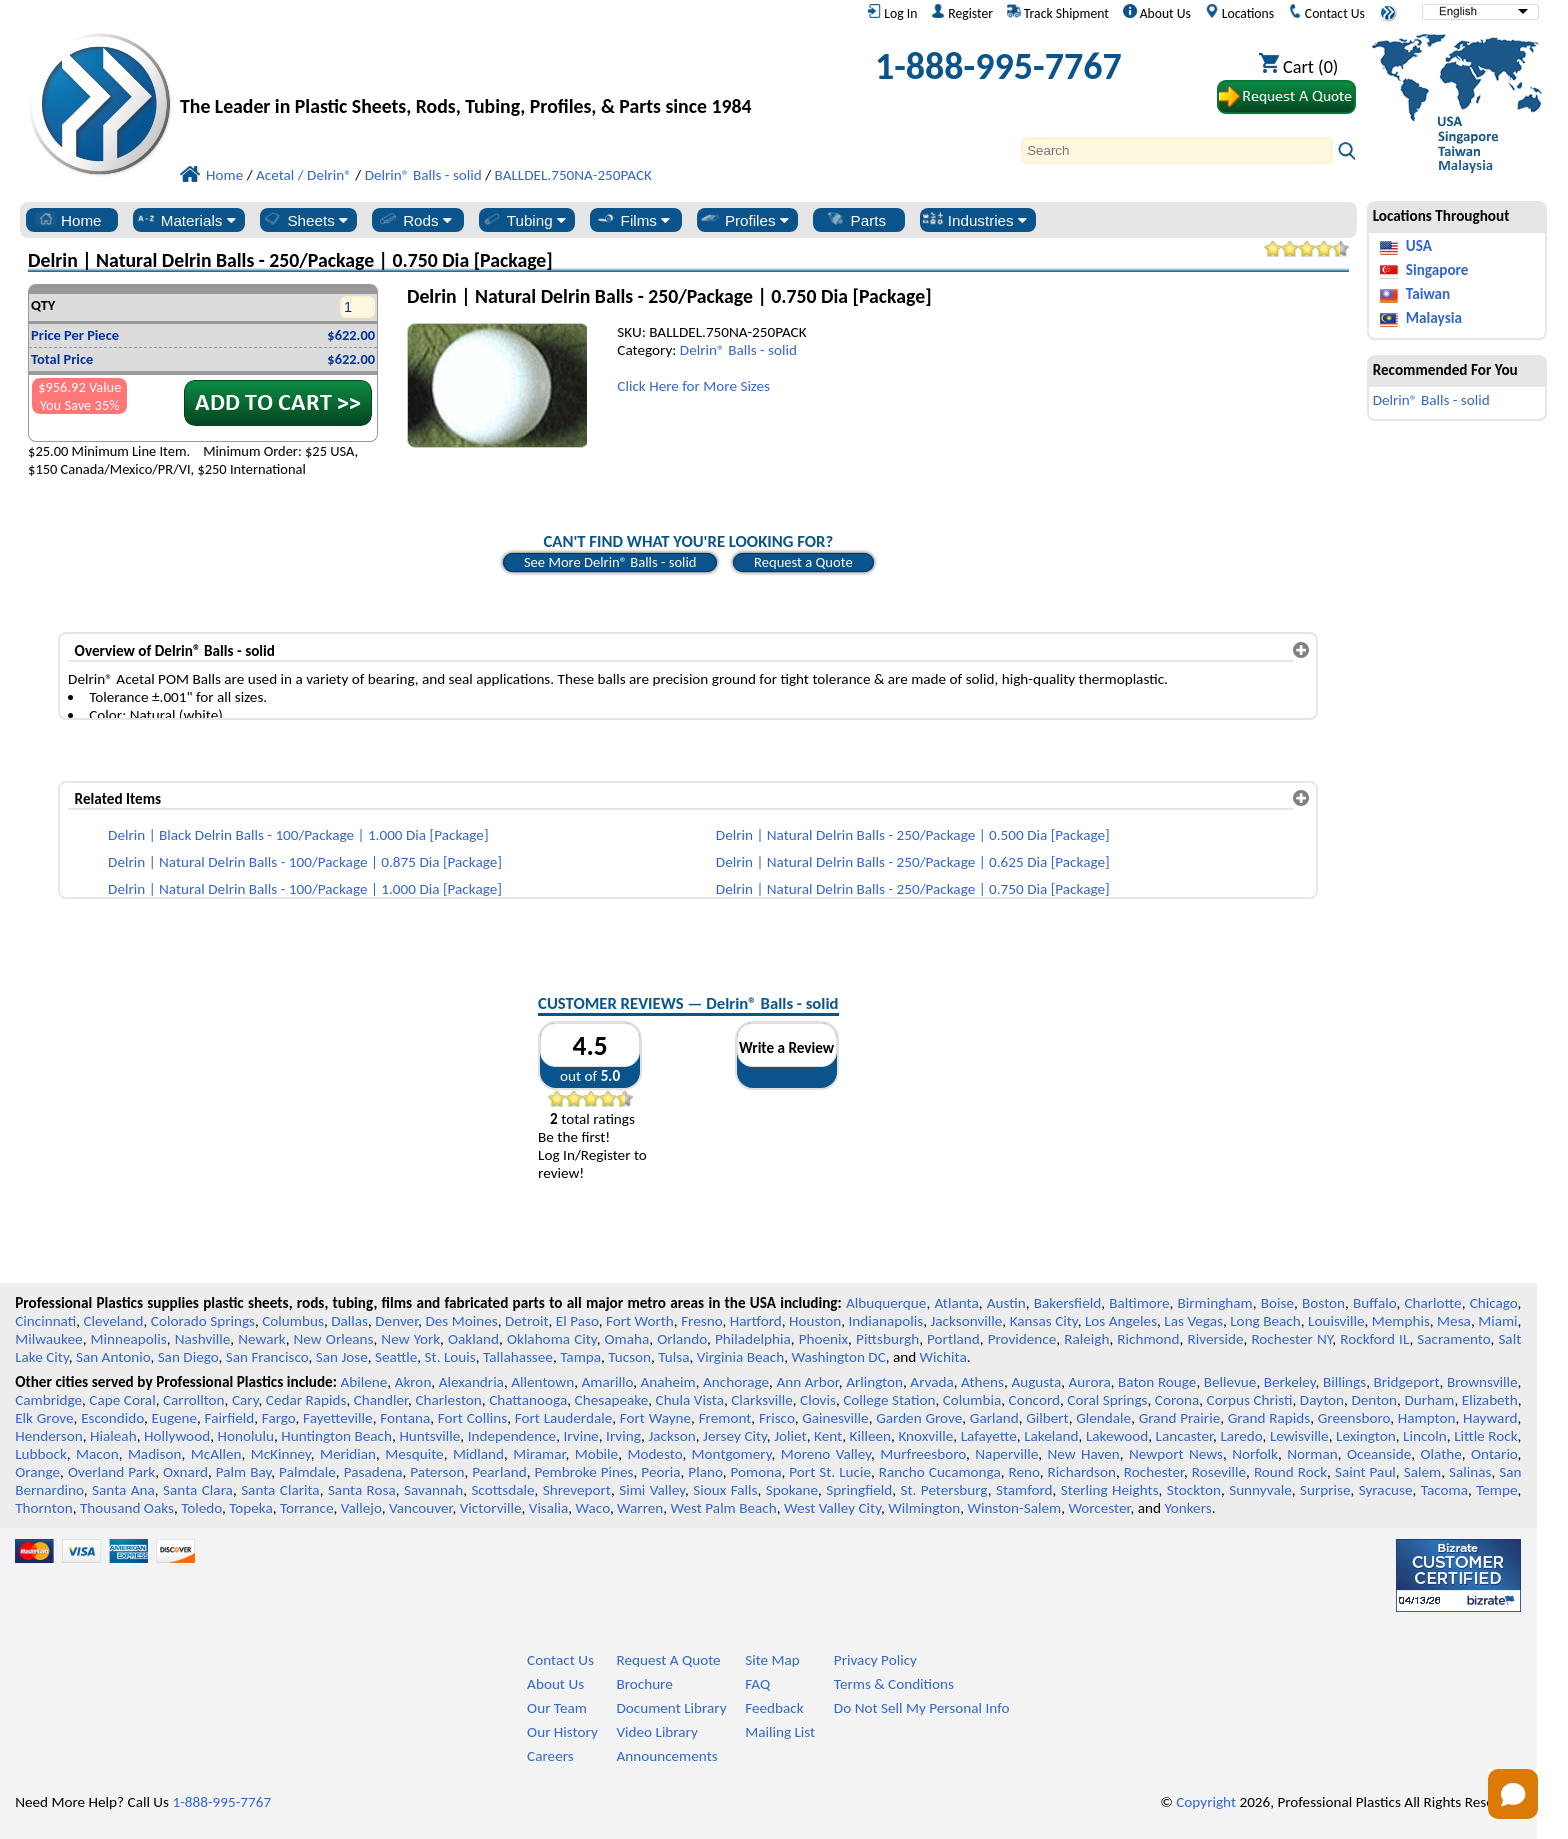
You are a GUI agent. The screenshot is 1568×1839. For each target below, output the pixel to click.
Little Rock (1485, 1436)
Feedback (774, 1708)
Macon (97, 1454)
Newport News (1176, 1454)
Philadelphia (753, 1339)
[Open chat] (1513, 1794)
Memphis (1401, 1321)
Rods (414, 220)
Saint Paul (1365, 1472)
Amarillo (607, 1382)
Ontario (1494, 1454)
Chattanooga (528, 1400)
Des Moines (461, 1321)
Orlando (682, 1339)
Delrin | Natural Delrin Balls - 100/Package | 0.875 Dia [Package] (305, 862)
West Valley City (832, 1508)
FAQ (757, 1684)
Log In (892, 13)
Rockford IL (1374, 1339)
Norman (1312, 1454)
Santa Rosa (362, 1490)
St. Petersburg (944, 1490)
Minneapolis (129, 1339)
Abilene (363, 1382)
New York (410, 1339)
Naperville (1006, 1454)
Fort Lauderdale (563, 1418)
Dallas (349, 1321)
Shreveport (577, 1490)
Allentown (542, 1382)
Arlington (874, 1382)
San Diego (188, 1357)
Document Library (671, 1708)
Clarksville (762, 1400)
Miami (1497, 1321)
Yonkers (1187, 1508)
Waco (593, 1508)
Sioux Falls (725, 1490)
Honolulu (246, 1436)
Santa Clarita (280, 1490)
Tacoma (1444, 1490)
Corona (1177, 1400)
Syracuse (1386, 1490)
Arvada (931, 1382)
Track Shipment (1058, 13)
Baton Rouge (1157, 1382)
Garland (994, 1418)
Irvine (581, 1436)
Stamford (1024, 1490)
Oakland (473, 1339)
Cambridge (48, 1400)
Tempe (1496, 1490)
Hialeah (113, 1436)
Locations (1240, 13)
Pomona (756, 1472)
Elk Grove (44, 1418)
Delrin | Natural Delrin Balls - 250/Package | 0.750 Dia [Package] (913, 889)
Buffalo (1374, 1303)
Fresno (701, 1321)
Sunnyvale (1260, 1490)
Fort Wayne (655, 1418)
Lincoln (1425, 1436)
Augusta (1036, 1382)
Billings (1344, 1382)
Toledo (201, 1508)
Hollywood (177, 1436)
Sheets (304, 220)
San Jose (342, 1357)
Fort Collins (472, 1418)
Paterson (437, 1472)
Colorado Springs (203, 1321)
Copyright (1206, 1802)
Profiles (744, 220)
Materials (185, 220)
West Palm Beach (724, 1508)
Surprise (1325, 1490)
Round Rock (1290, 1472)
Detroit (527, 1321)
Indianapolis (886, 1321)
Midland (478, 1454)
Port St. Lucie (830, 1472)
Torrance (307, 1508)
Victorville (491, 1508)
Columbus (293, 1321)
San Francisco (267, 1357)
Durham (1429, 1400)
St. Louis (450, 1357)
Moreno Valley (826, 1454)
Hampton (1427, 1418)
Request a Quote (803, 562)
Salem (1422, 1472)
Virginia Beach (741, 1357)
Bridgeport (1407, 1382)
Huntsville (429, 1436)
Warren (640, 1508)
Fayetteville (338, 1418)
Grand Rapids (1269, 1418)
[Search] (1177, 150)
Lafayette (989, 1436)
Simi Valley (652, 1490)
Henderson (49, 1436)
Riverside (1216, 1339)
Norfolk (1255, 1454)
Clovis (818, 1400)
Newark (261, 1339)
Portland (953, 1339)
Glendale (1103, 1418)
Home (68, 220)
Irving (623, 1436)
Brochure (644, 1684)
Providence (1022, 1339)
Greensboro (1354, 1418)
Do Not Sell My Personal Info (922, 1708)
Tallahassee (518, 1357)
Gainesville (835, 1418)
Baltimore (1139, 1303)
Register (962, 13)
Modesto (654, 1454)
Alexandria (471, 1382)
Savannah (433, 1490)
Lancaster (1184, 1436)
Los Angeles (1121, 1321)
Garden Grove (919, 1418)
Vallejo (361, 1508)
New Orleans (334, 1339)
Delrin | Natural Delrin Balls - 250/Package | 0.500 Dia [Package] (913, 835)
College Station (889, 1400)
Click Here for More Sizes (693, 386)
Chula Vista (690, 1400)
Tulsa (673, 1357)
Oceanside (1379, 1454)
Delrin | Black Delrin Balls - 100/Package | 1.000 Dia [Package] (298, 835)
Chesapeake (612, 1400)
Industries (974, 220)
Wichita (943, 1357)
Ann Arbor (807, 1382)
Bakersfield (1067, 1303)
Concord (1034, 1400)
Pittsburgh (887, 1339)
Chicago (1494, 1303)
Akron (413, 1382)
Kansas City (1044, 1321)
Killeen (870, 1436)
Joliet (790, 1436)
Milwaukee (48, 1339)
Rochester (1154, 1472)
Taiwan (1428, 294)
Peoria (660, 1472)
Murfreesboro (923, 1454)
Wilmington (924, 1508)
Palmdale (307, 1472)
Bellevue (1230, 1382)
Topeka (251, 1508)
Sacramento (1453, 1339)
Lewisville (1299, 1436)
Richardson (1082, 1472)
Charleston (448, 1400)
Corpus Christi (1250, 1400)
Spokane (792, 1490)
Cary (245, 1400)
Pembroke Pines (583, 1472)
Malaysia (1434, 318)
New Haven (1083, 1454)
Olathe (1440, 1454)
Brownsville (1482, 1382)
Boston (1323, 1303)
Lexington (1366, 1436)
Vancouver (421, 1508)
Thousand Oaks (127, 1508)
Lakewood (1117, 1436)
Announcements (666, 1756)
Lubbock (41, 1454)
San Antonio (113, 1357)
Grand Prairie (1179, 1418)
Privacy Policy (875, 1660)
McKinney (281, 1454)
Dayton (1322, 1400)
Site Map (772, 1660)
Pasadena (373, 1472)
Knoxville (925, 1436)
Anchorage (736, 1382)
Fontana (405, 1418)
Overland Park (111, 1472)
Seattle (396, 1357)
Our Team (557, 1708)
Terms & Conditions (894, 1684)
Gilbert (1047, 1418)
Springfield (859, 1490)
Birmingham (1215, 1303)
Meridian (348, 1454)
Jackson (671, 1436)
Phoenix (823, 1339)
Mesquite (414, 1454)
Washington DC (838, 1357)
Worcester (1099, 1508)
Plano (705, 1472)
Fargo (279, 1418)
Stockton (1194, 1490)
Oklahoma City (552, 1339)
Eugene (175, 1418)
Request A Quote (668, 1660)
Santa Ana (123, 1490)
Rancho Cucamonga (940, 1472)
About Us (1157, 13)
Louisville (1336, 1321)
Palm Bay (244, 1472)
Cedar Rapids (306, 1400)
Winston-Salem (1014, 1508)
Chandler (381, 1400)
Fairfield (230, 1418)
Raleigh (1086, 1339)
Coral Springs (1107, 1400)
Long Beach (1265, 1321)
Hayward (1490, 1418)
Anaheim (668, 1382)
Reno (1024, 1472)
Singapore (1437, 270)
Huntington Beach (336, 1436)
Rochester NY (1291, 1339)
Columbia (972, 1400)
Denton (1374, 1400)
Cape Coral (122, 1400)
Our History (562, 1732)
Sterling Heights (1110, 1490)
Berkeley (1290, 1382)
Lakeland (1051, 1436)
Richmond (1148, 1339)
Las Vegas (1193, 1321)
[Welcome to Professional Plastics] (480, 71)
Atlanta (956, 1303)
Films (633, 220)
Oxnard (185, 1472)
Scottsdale (502, 1490)
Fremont (725, 1418)
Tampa (580, 1357)
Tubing (523, 220)
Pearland (499, 1472)
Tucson (629, 1357)
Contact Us (1326, 13)
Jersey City (735, 1436)
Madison (155, 1454)
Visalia (549, 1508)
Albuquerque (886, 1303)
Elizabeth (1490, 1400)
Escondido (112, 1418)
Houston (815, 1321)
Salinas (1470, 1472)
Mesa (1454, 1321)
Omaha (627, 1339)
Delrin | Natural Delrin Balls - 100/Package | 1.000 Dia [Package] (305, 889)
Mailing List (780, 1732)
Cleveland (114, 1321)
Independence (512, 1436)
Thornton (43, 1508)
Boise (1277, 1303)
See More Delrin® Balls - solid (610, 562)
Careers (550, 1756)
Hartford (756, 1321)
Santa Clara (198, 1490)
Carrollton (194, 1400)
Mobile (597, 1454)
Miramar (539, 1454)
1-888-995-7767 (998, 66)
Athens (982, 1382)
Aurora (1090, 1382)
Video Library (656, 1732)
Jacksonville (967, 1321)
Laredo (1241, 1436)
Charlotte (1432, 1303)
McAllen (216, 1454)
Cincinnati (45, 1321)
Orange (37, 1472)
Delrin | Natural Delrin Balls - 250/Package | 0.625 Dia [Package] (913, 862)
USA (1419, 246)
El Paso (577, 1321)
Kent (828, 1436)
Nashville (203, 1339)
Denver (396, 1321)
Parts (856, 220)
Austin (1006, 1303)
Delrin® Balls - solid (738, 350)
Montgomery (732, 1454)
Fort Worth (640, 1321)
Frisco (777, 1418)
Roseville (1219, 1472)
